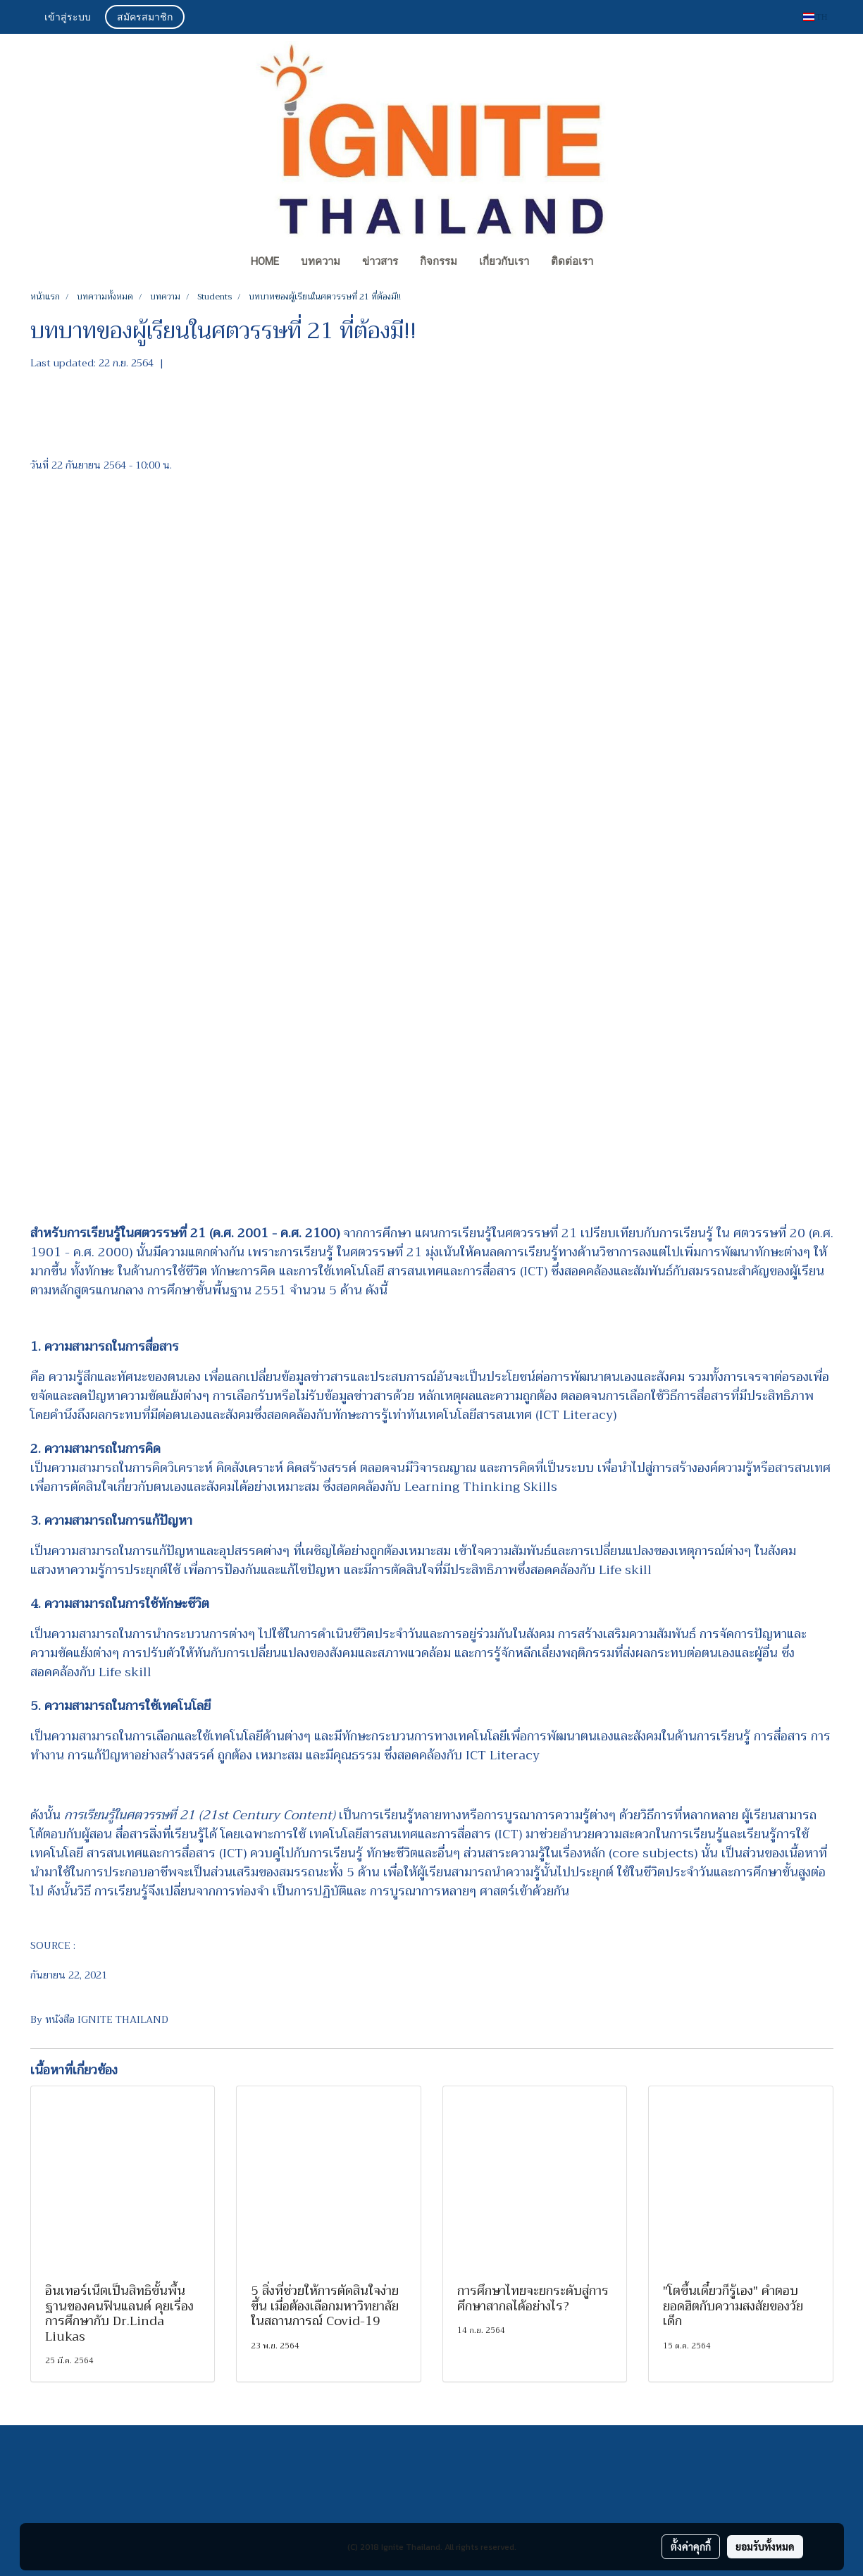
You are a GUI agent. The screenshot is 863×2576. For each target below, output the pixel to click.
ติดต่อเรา (572, 261)
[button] (617, 262)
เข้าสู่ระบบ (67, 17)
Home (265, 261)
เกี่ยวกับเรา (504, 261)
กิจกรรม (438, 261)
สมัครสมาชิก (145, 17)
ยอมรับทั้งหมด (765, 2546)
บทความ (320, 261)
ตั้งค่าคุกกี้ (691, 2546)
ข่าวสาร (380, 261)
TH (815, 17)
